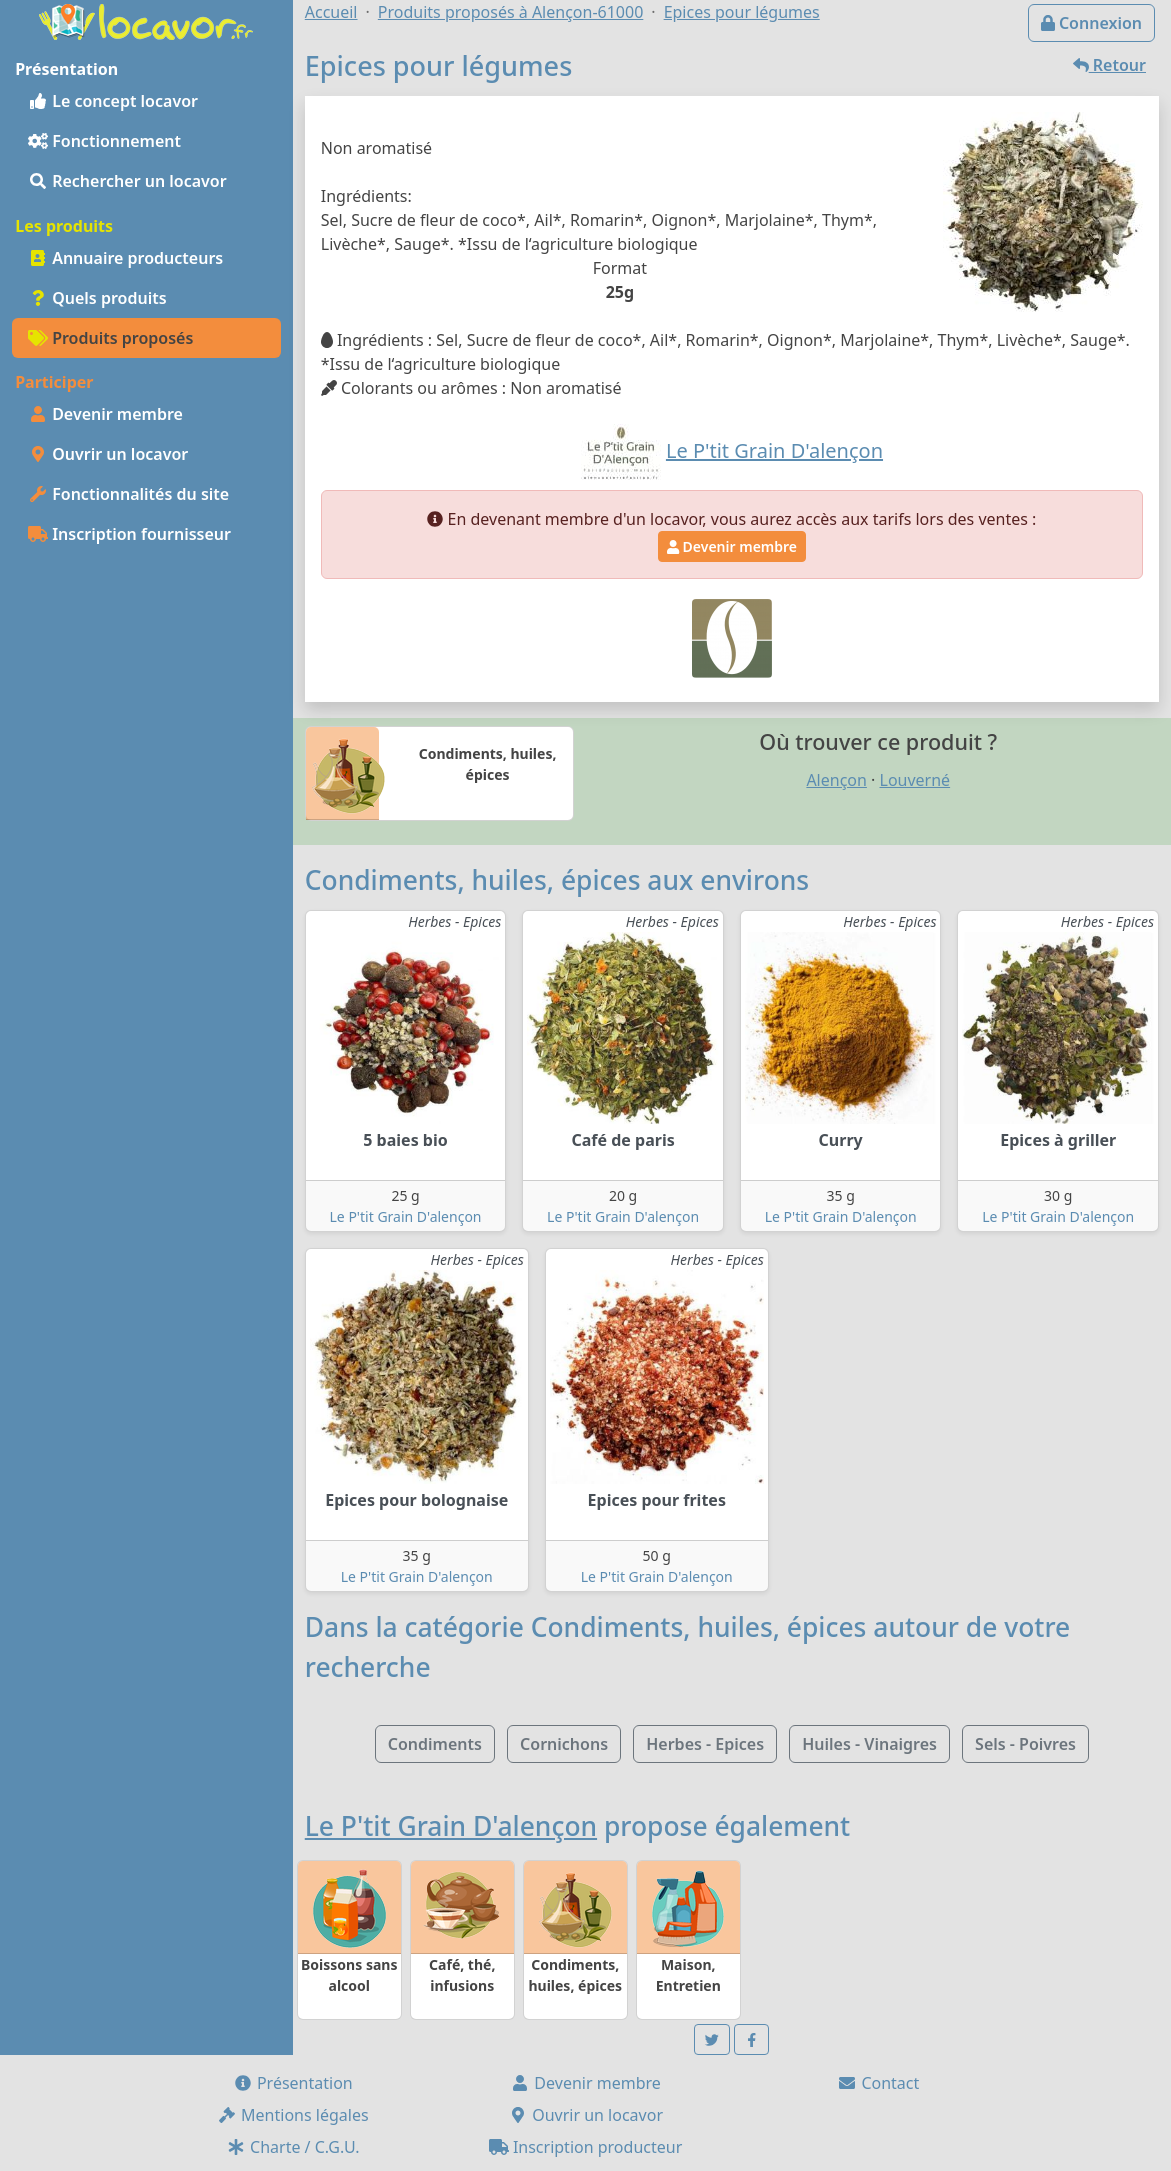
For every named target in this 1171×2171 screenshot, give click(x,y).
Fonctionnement (104, 141)
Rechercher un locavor (127, 181)
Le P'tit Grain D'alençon (406, 1216)
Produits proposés (110, 338)
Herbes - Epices (705, 1744)
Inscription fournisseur (129, 534)
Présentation (293, 2083)
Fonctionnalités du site (128, 494)
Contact (878, 2083)
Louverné (915, 780)
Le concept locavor (113, 101)
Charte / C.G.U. (293, 2147)
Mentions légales (293, 2115)
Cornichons (564, 1744)
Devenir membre (105, 414)
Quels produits (97, 298)
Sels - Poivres (1025, 1744)
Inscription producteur (586, 2147)
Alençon (836, 780)
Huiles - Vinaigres (869, 1744)
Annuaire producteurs (125, 258)
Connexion (1091, 23)
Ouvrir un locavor (108, 454)
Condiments (435, 1744)
